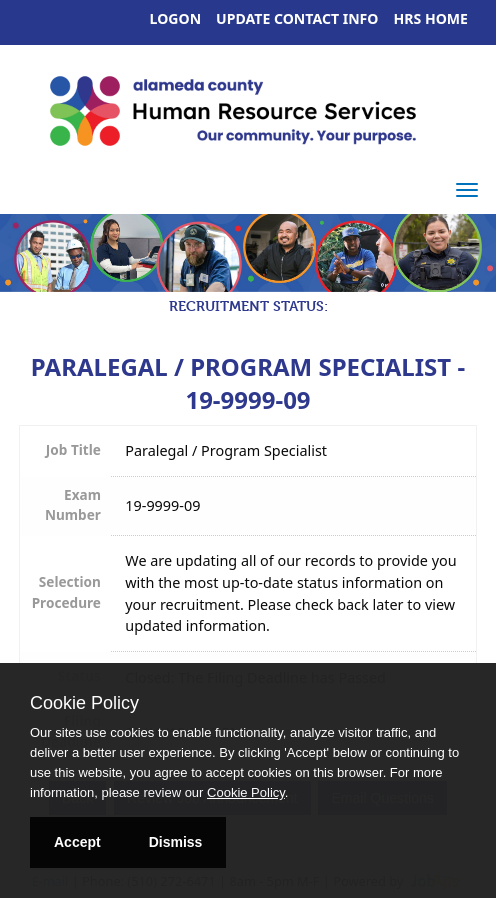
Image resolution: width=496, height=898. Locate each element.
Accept (77, 842)
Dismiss (176, 842)
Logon (176, 18)
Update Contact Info (297, 18)
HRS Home (431, 18)
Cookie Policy (84, 703)
